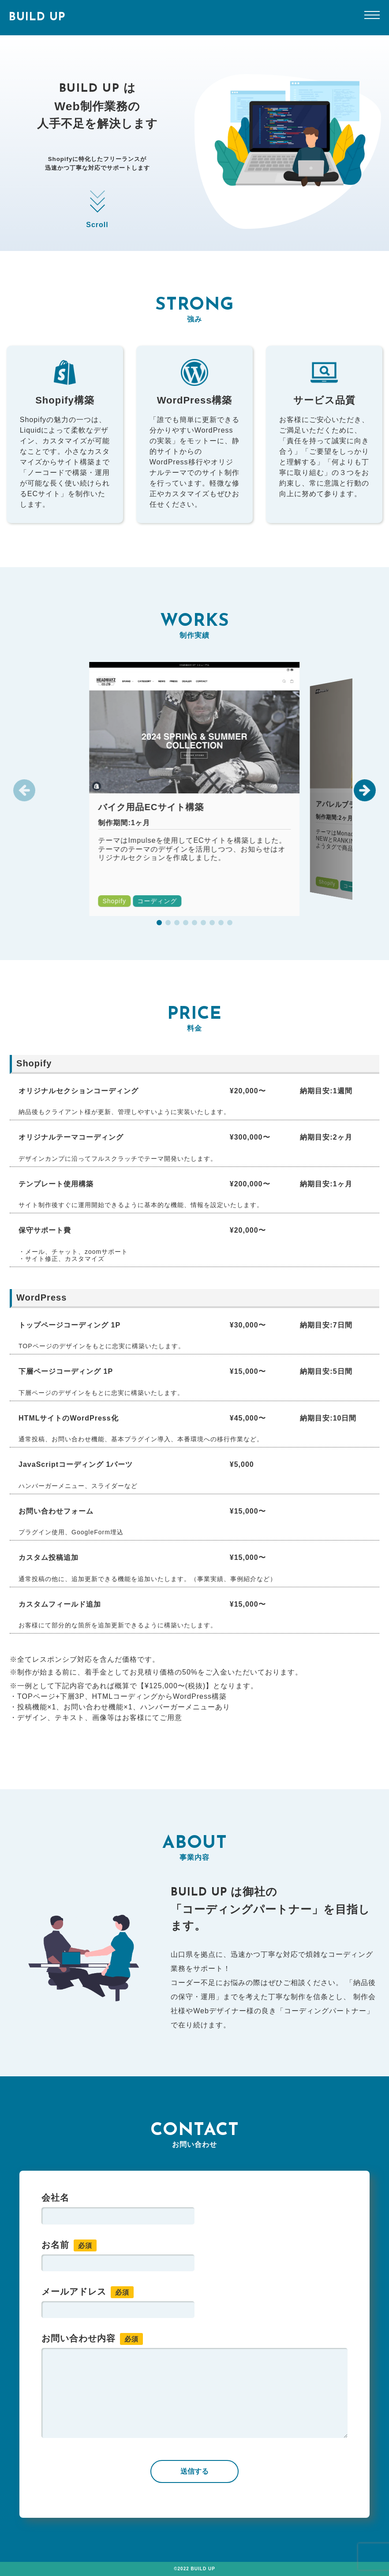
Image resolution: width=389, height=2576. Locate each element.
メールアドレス (87, 2292)
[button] (365, 790)
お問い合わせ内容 (92, 2338)
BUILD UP (37, 17)
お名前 (69, 2245)
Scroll (97, 207)
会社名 (55, 2197)
